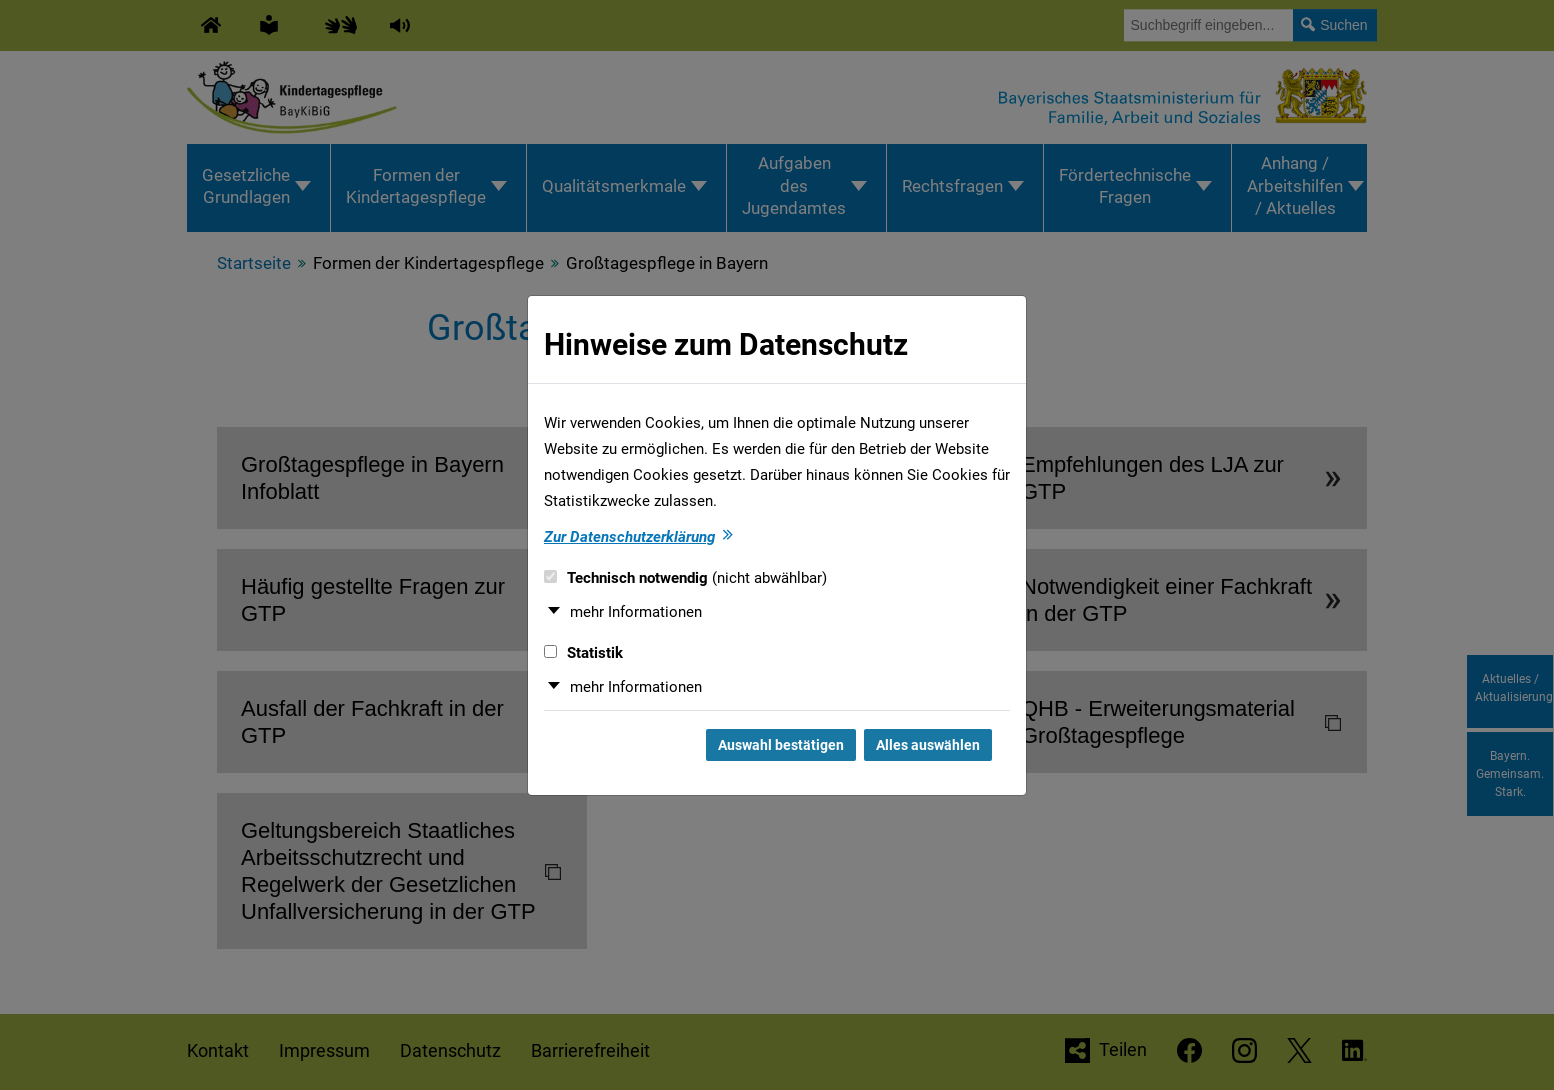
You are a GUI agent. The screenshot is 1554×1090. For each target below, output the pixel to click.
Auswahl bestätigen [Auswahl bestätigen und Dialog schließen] (781, 745)
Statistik (583, 653)
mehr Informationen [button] (636, 612)
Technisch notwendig (685, 578)
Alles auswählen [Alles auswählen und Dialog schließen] (928, 745)
